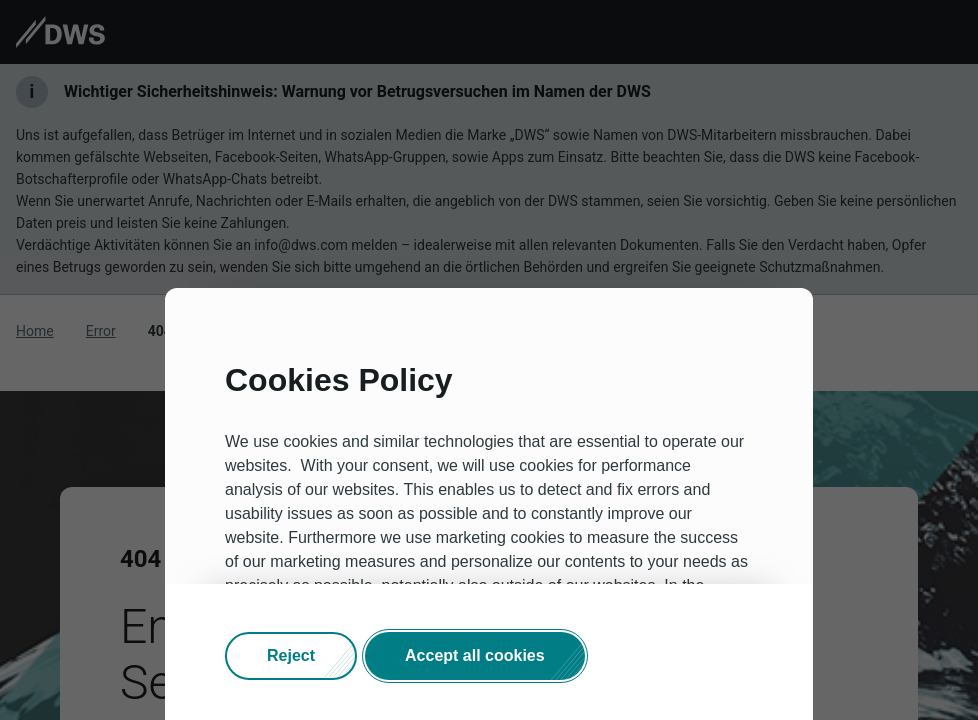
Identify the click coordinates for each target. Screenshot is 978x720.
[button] (291, 656)
